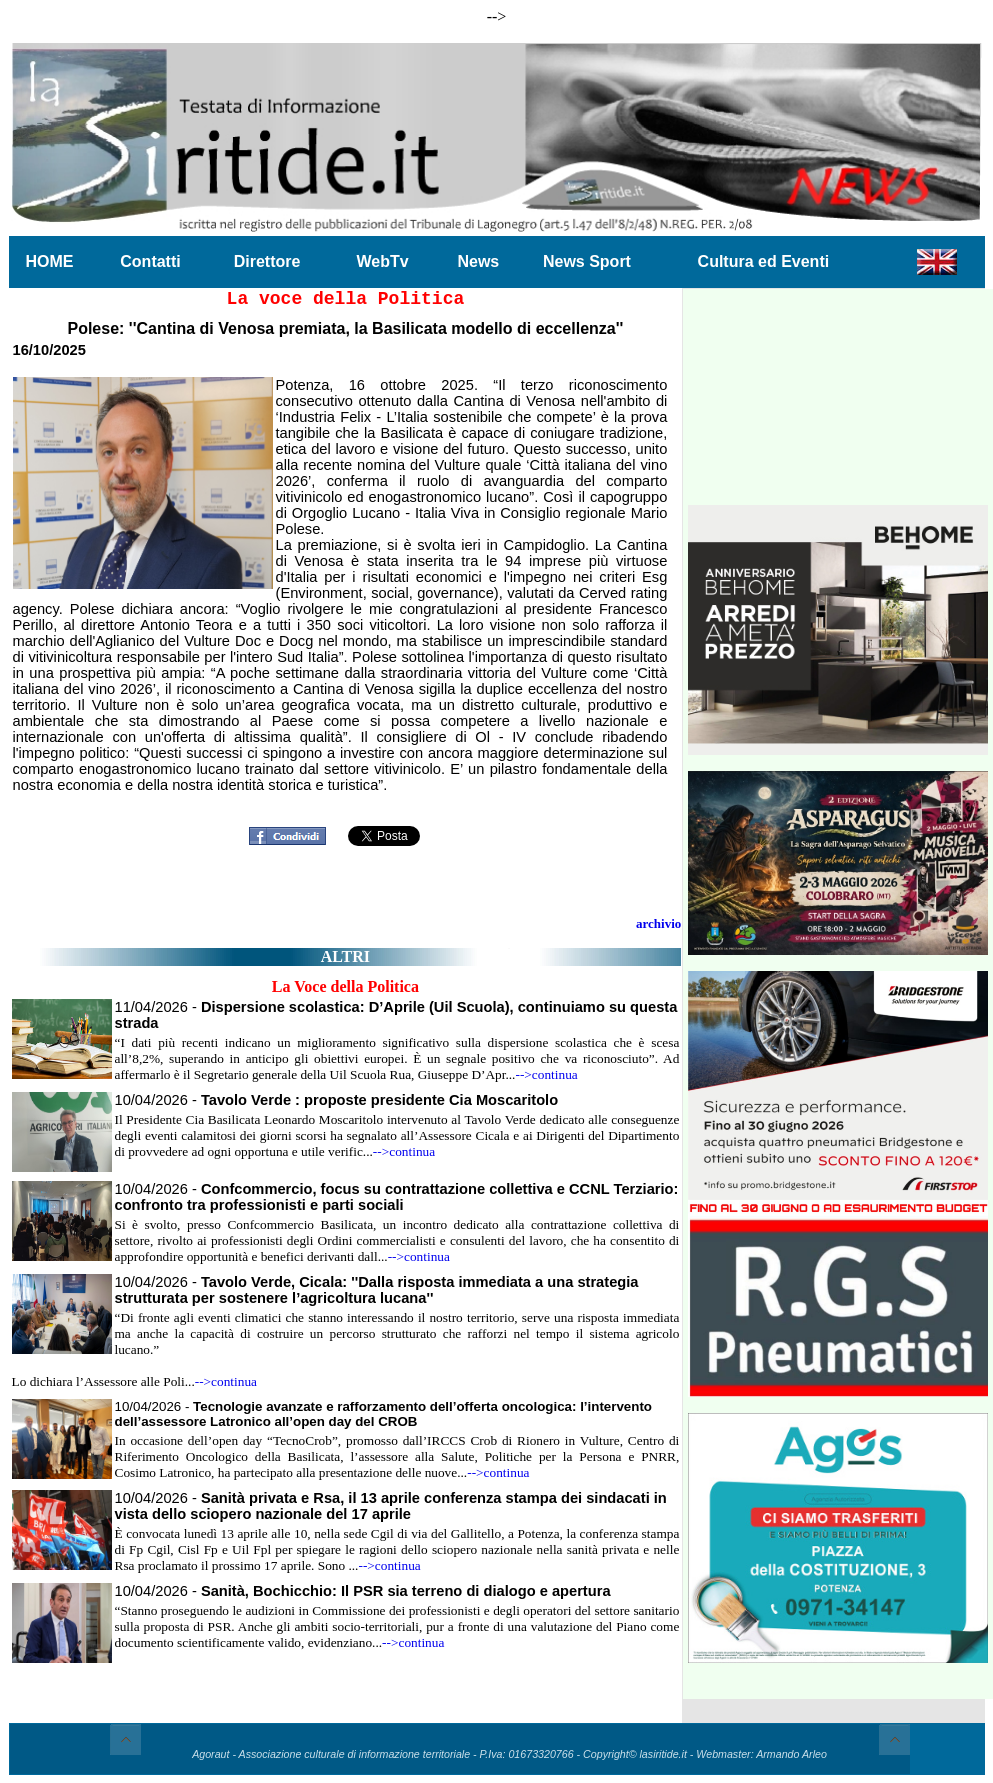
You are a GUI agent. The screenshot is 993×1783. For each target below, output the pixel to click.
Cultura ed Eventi (764, 261)
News (478, 261)
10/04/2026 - (337, 1100)
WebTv (382, 261)
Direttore (267, 261)
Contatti (150, 261)
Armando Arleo (791, 1754)
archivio (658, 923)
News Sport (587, 261)
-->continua (546, 1074)
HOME (50, 261)
